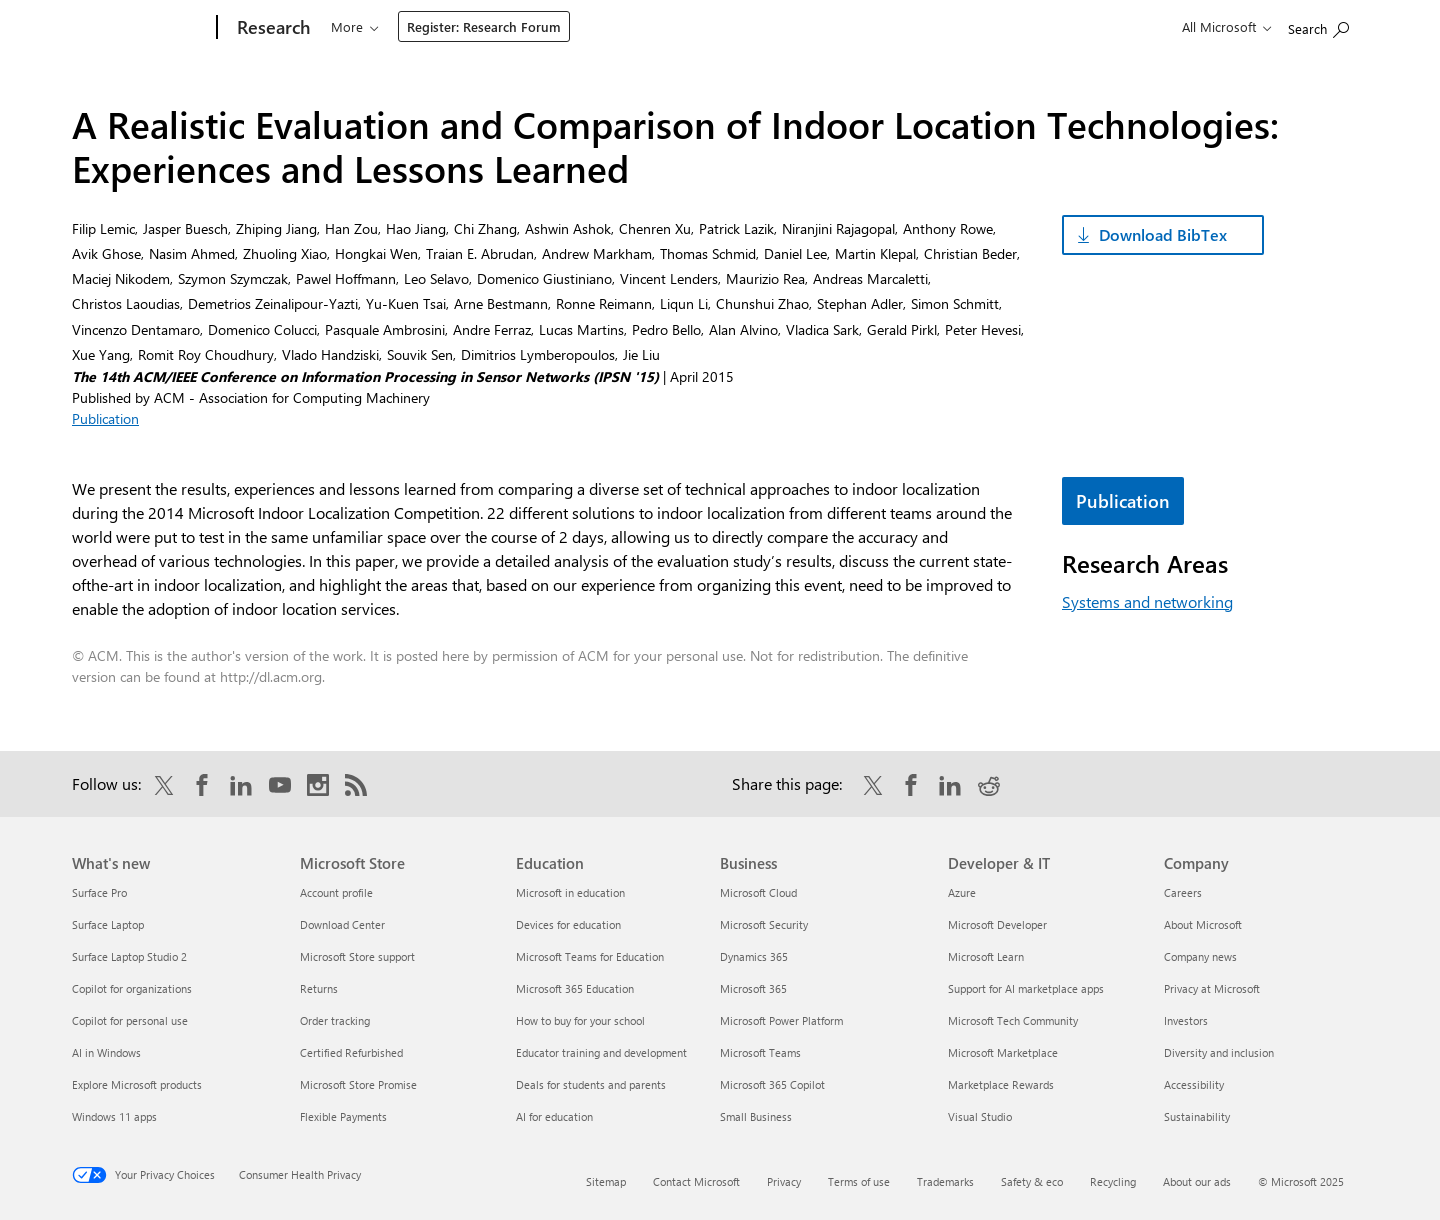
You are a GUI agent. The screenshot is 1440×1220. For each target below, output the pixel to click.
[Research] (271, 28)
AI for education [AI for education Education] (554, 1116)
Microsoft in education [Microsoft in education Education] (570, 892)
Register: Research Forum (883, 26)
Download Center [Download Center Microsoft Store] (342, 924)
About (744, 26)
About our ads (1197, 1181)
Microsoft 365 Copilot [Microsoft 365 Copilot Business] (772, 1084)
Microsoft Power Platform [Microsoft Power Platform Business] (781, 1020)
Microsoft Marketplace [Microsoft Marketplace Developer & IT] (1003, 1052)
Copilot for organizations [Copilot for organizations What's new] (132, 988)
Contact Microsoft (696, 1181)
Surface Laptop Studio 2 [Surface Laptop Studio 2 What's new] (129, 956)
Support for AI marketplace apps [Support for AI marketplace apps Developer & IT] (1026, 988)
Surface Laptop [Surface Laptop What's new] (108, 924)
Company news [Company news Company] (1200, 956)
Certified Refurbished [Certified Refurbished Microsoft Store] (351, 1052)
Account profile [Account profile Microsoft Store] (336, 892)
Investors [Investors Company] (1186, 1020)
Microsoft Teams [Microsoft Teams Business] (760, 1052)
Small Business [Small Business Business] (756, 1116)
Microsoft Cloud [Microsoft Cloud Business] (758, 892)
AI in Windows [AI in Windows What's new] (106, 1052)
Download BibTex (1163, 234)
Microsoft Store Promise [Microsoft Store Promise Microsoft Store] (358, 1084)
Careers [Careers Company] (1183, 892)
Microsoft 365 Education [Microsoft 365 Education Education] (575, 988)
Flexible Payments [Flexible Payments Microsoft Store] (343, 1116)
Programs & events (501, 26)
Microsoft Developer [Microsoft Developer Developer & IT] (997, 924)
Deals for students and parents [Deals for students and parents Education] (591, 1084)
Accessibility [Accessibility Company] (1194, 1084)
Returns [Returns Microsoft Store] (319, 988)
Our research (369, 26)
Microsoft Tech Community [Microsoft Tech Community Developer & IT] (1013, 1020)
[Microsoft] (140, 28)
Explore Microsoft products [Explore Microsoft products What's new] (137, 1084)
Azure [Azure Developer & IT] (962, 892)
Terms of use (859, 1181)
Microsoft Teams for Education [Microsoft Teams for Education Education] (590, 956)
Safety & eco (1032, 1181)
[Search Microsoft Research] (1318, 25)
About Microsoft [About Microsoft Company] (1203, 924)
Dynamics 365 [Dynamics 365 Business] (754, 956)
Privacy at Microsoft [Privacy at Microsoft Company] (1212, 988)
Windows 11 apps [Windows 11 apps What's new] (114, 1116)
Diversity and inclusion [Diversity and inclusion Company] (1219, 1052)
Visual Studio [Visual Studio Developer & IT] (980, 1116)
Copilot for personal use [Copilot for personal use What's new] (130, 1020)
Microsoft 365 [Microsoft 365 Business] (753, 988)
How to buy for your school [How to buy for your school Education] (580, 1020)
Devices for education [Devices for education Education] (568, 924)
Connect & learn (642, 26)
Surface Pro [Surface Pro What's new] (99, 892)
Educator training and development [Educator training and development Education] (601, 1052)
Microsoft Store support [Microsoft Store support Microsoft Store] (357, 956)
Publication (105, 418)
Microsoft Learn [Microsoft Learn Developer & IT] (986, 956)
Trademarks (945, 1181)
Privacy (784, 1181)
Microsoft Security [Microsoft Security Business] (764, 924)
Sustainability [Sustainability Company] (1197, 1116)
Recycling (1113, 1181)
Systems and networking (1147, 601)
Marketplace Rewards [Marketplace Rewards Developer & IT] (1001, 1084)
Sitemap (606, 1181)
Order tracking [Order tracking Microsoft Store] (335, 1020)
